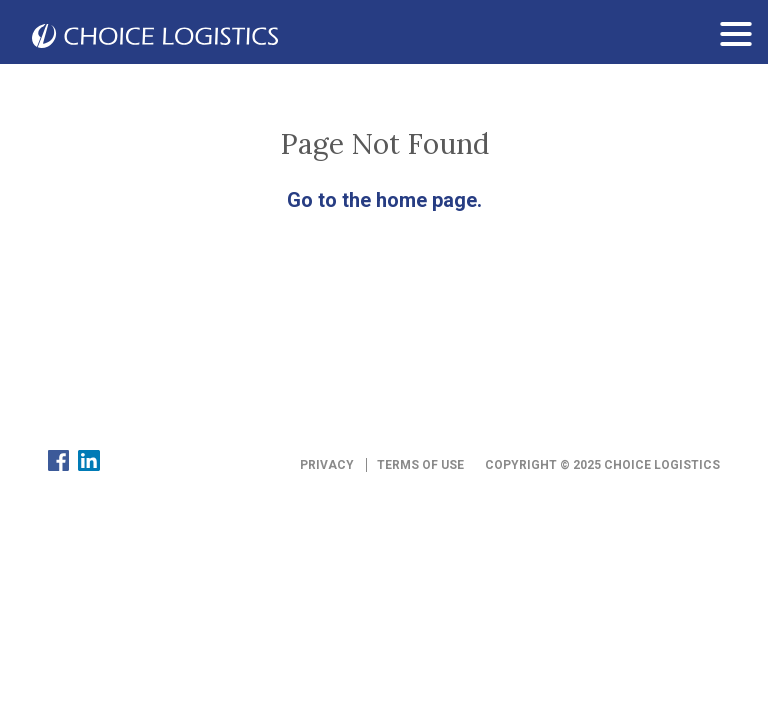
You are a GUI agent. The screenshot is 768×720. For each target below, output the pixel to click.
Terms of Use (420, 465)
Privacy (327, 465)
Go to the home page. (384, 200)
